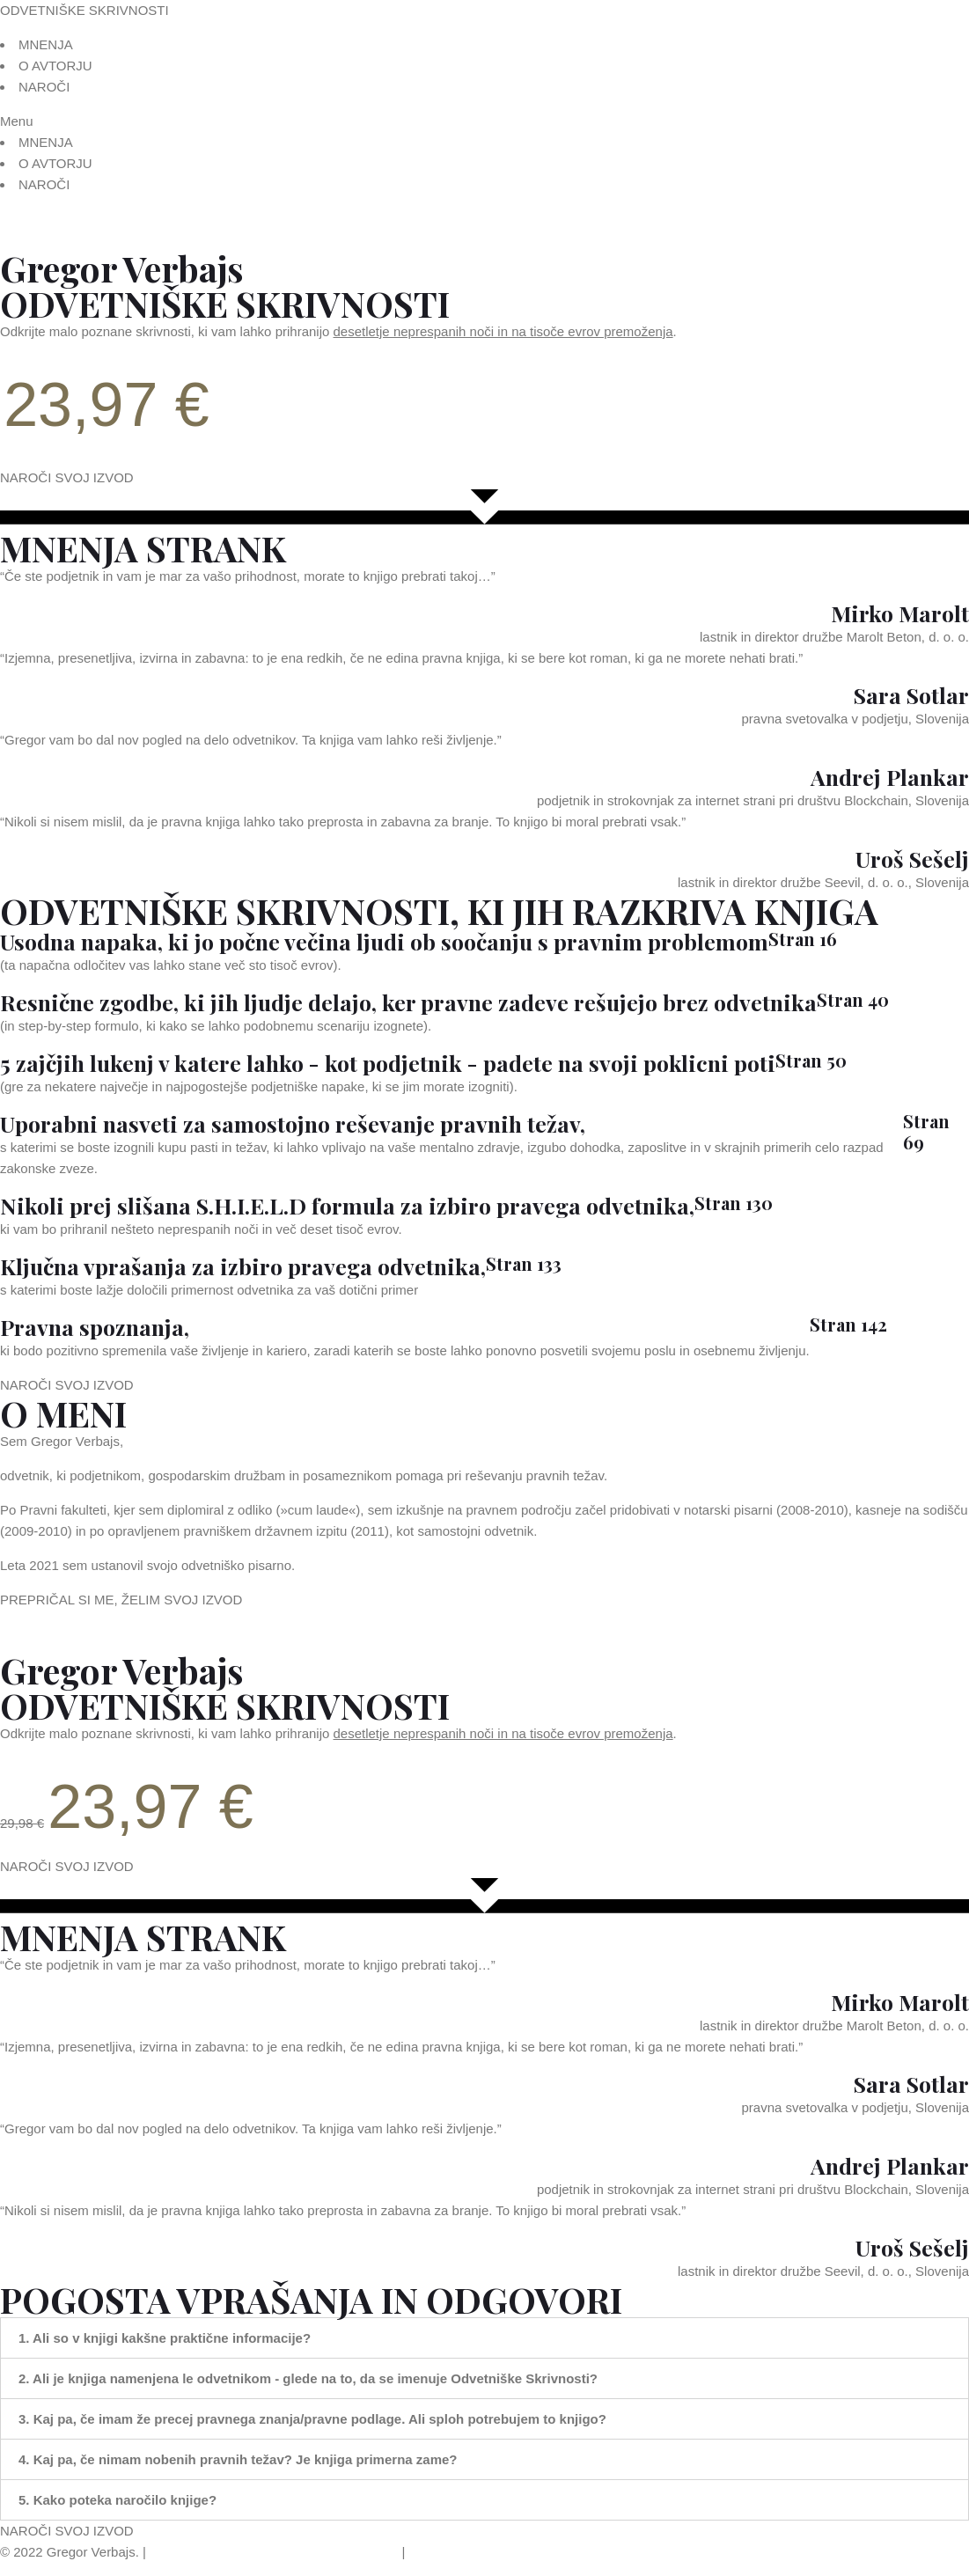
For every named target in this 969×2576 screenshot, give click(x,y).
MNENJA (45, 44)
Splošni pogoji (190, 2551)
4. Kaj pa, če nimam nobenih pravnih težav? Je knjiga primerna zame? (238, 2459)
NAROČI (44, 86)
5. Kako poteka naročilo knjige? (117, 2499)
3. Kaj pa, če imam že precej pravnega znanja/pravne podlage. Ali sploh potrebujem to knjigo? (312, 2418)
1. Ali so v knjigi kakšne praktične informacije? (164, 2337)
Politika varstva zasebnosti (321, 2551)
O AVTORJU (55, 65)
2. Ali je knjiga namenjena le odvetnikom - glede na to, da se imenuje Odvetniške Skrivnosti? (308, 2378)
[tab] (484, 2338)
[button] (484, 121)
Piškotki (432, 2551)
